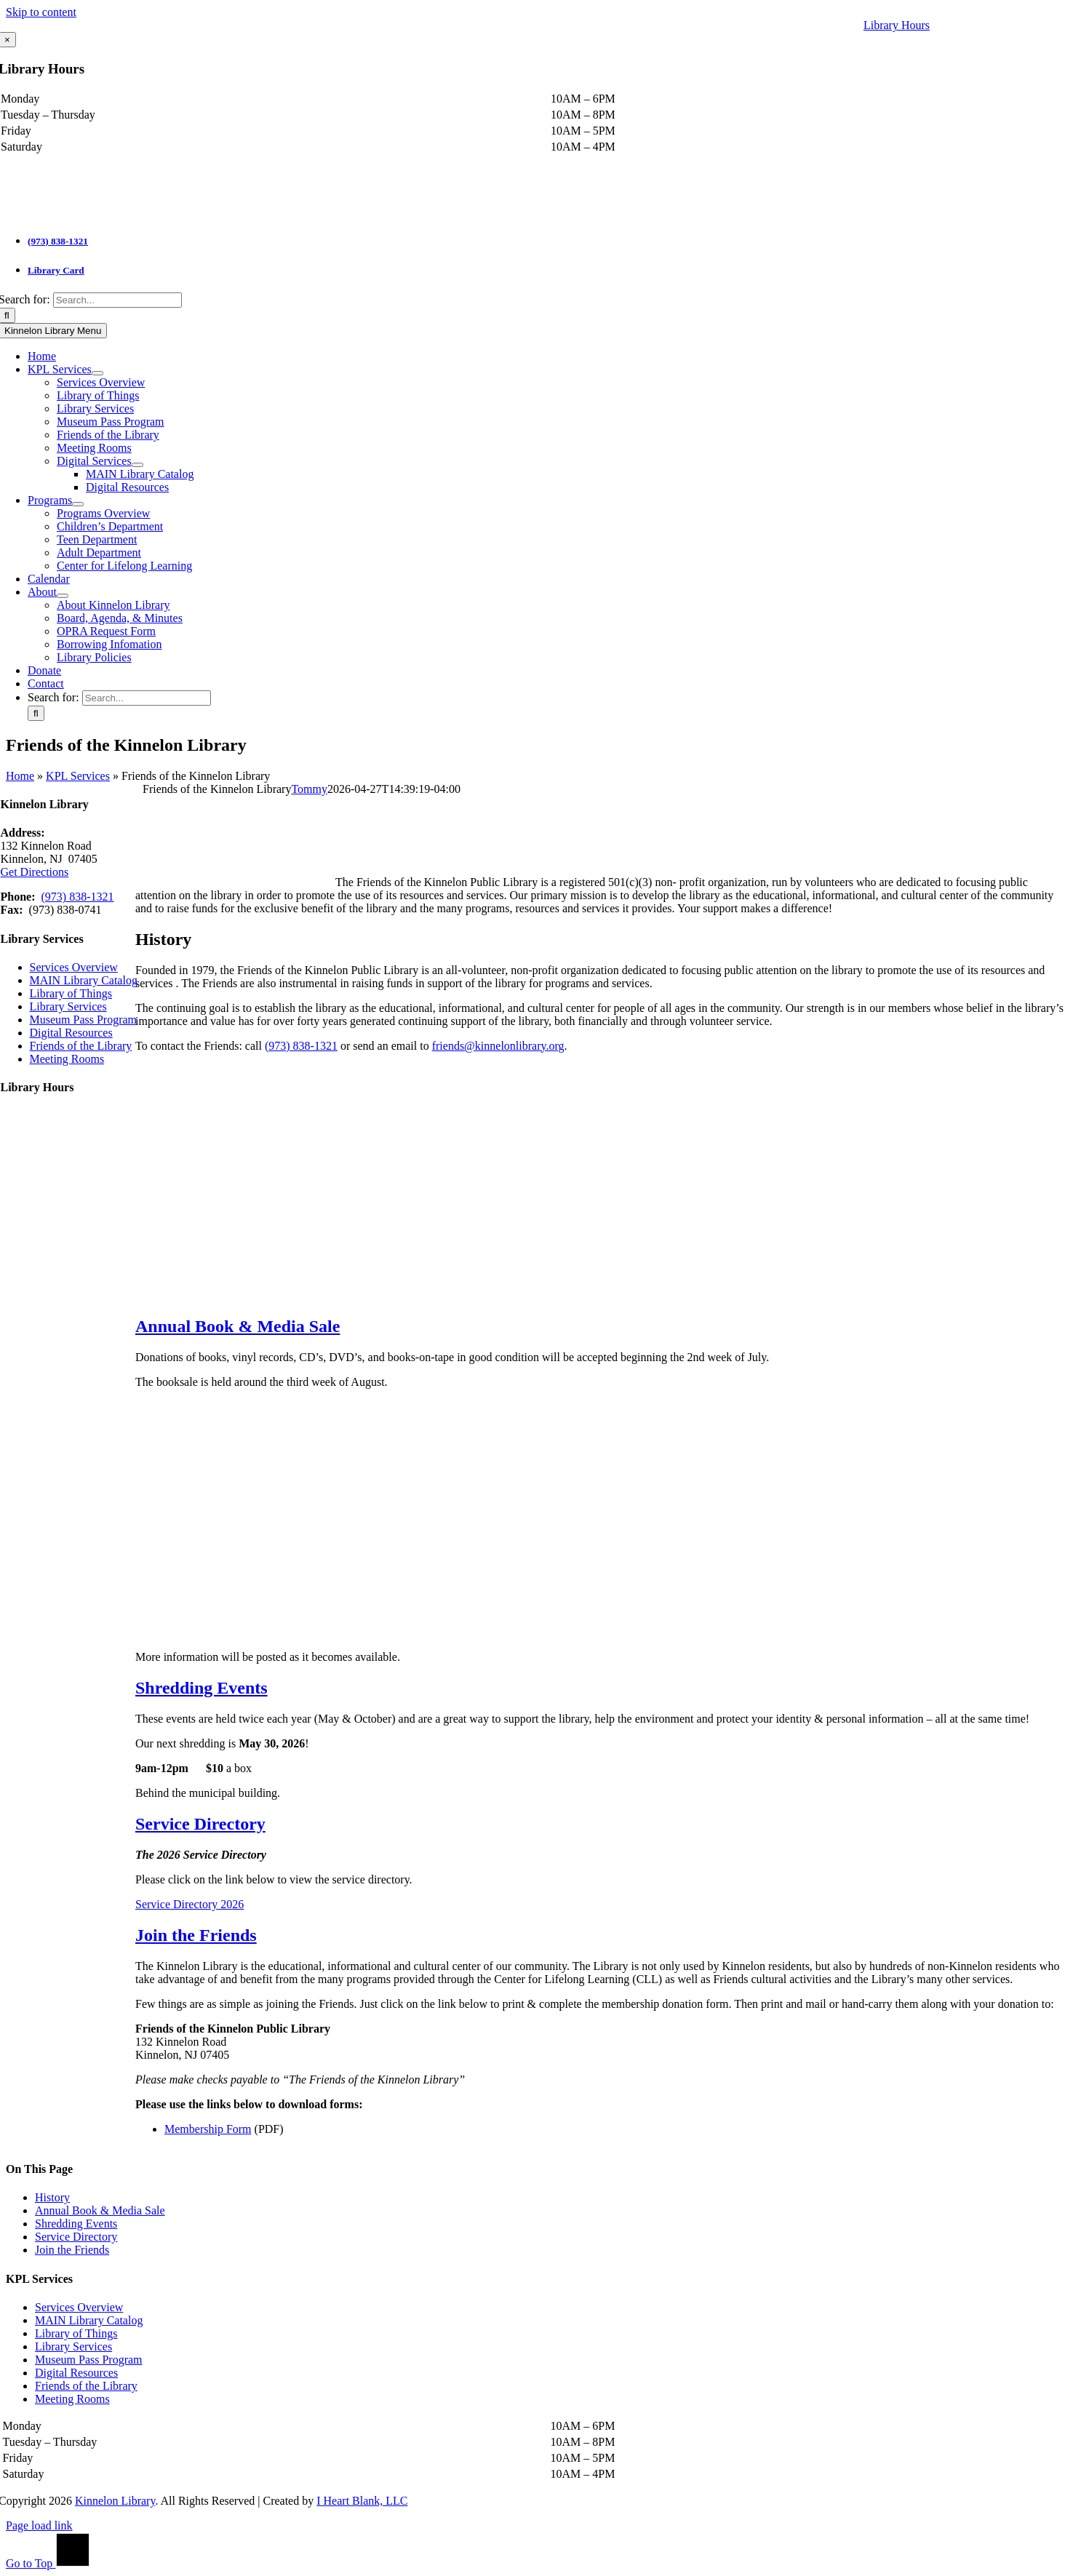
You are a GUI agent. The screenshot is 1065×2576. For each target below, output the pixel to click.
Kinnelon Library (115, 2501)
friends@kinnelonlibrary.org (498, 1046)
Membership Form (208, 2129)
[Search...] (117, 300)
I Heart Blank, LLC (361, 2501)
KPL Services (78, 776)
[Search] (36, 713)
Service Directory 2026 (189, 1904)
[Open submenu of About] (62, 596)
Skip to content (41, 12)
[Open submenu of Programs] (78, 504)
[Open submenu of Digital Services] (137, 465)
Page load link (39, 2525)
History (52, 2197)
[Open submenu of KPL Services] (97, 373)
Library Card (56, 270)
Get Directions (35, 872)
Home (20, 776)
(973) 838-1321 (58, 241)
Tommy (309, 789)
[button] (237, 1326)
